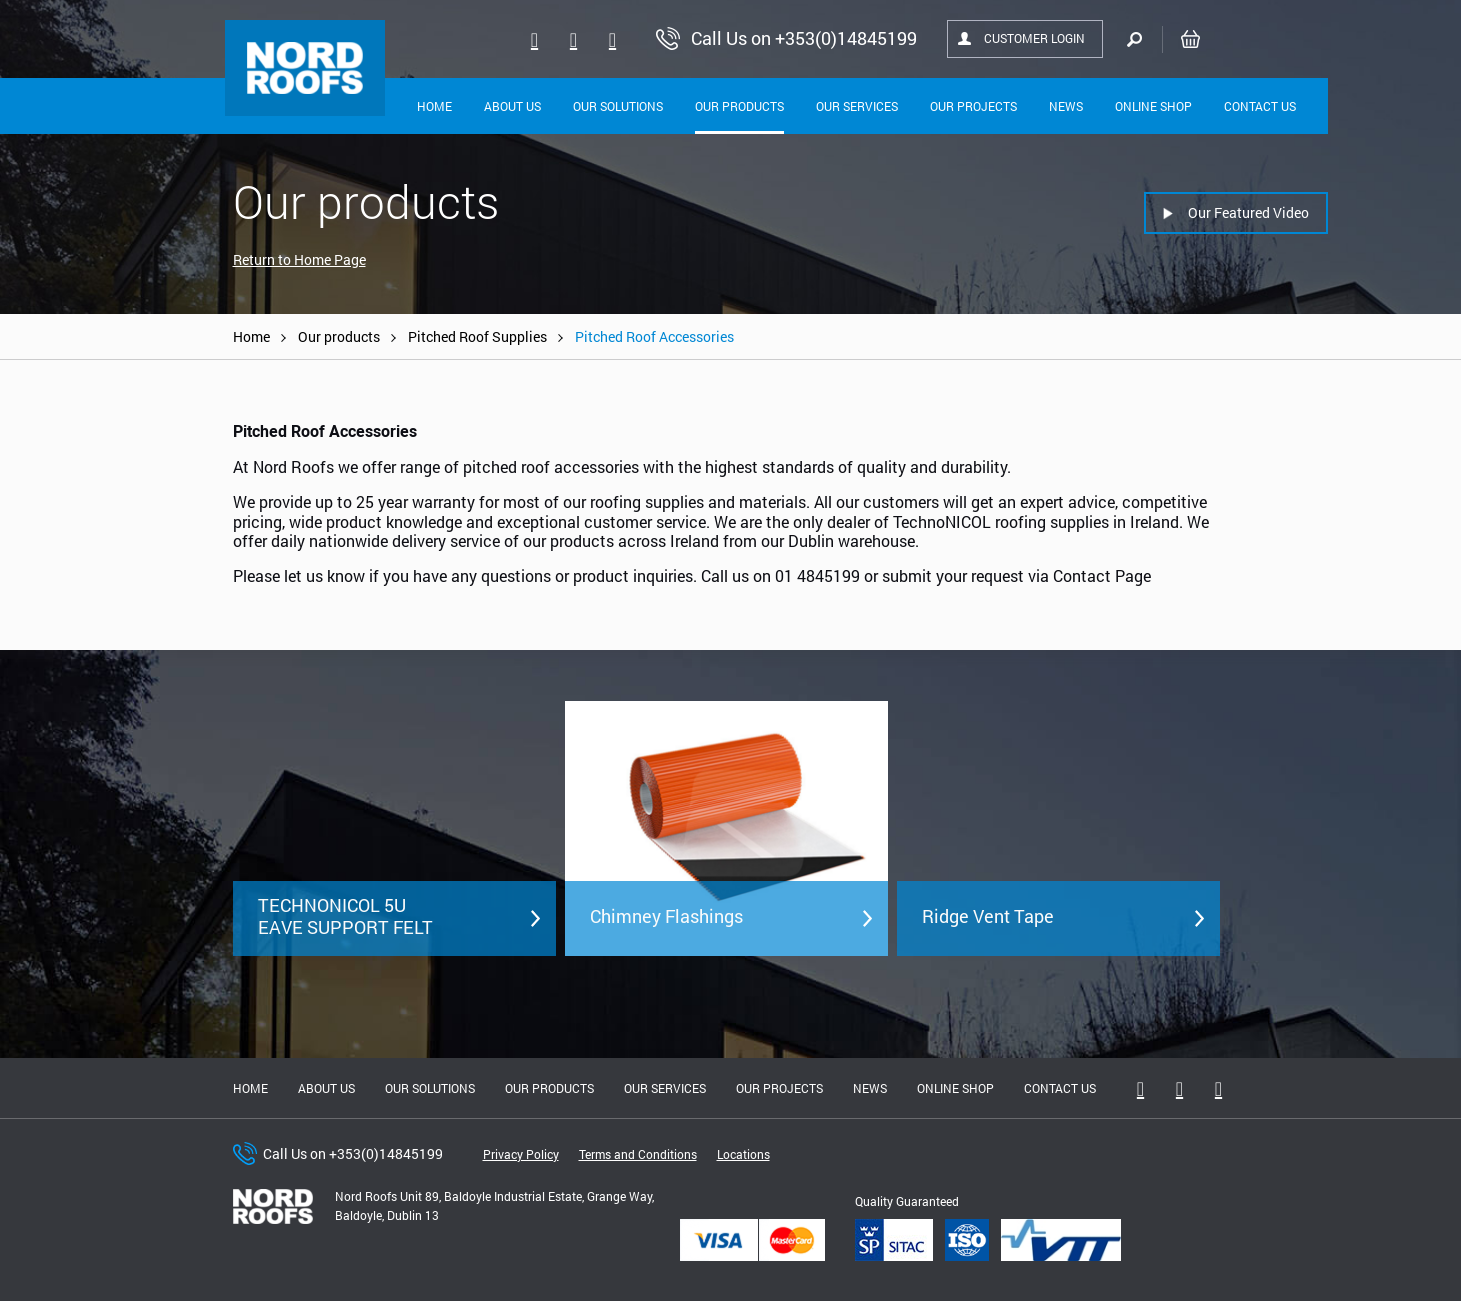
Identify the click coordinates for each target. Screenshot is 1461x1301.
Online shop (1153, 106)
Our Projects (973, 106)
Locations (743, 1154)
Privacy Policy (521, 1154)
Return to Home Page (299, 259)
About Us (512, 106)
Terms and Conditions (638, 1154)
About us (326, 1088)
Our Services (857, 106)
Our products (339, 336)
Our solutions (618, 106)
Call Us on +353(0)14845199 (353, 1153)
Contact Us (1260, 106)
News (1066, 106)
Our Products (739, 106)
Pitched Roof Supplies (477, 336)
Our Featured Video (1248, 212)
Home (434, 106)
